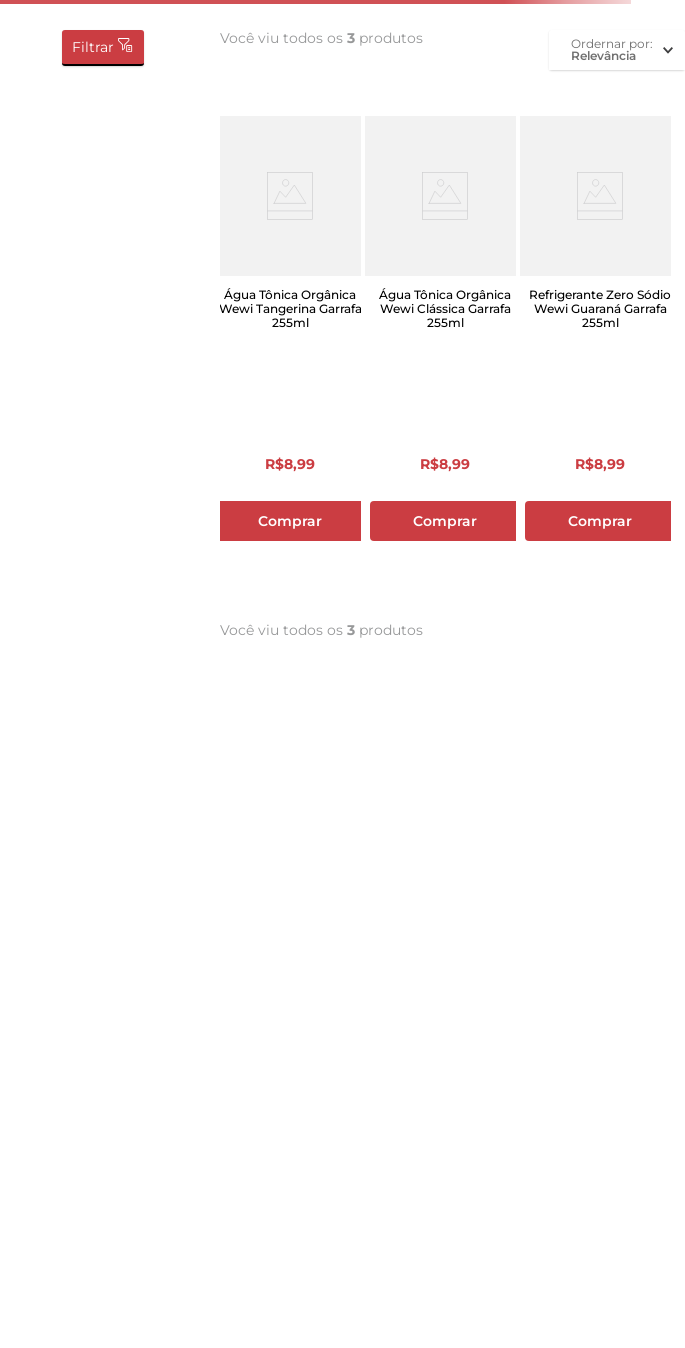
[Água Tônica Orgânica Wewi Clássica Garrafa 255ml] (445, 356)
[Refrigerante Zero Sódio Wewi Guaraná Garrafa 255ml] (600, 356)
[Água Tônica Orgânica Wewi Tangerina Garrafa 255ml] (290, 356)
